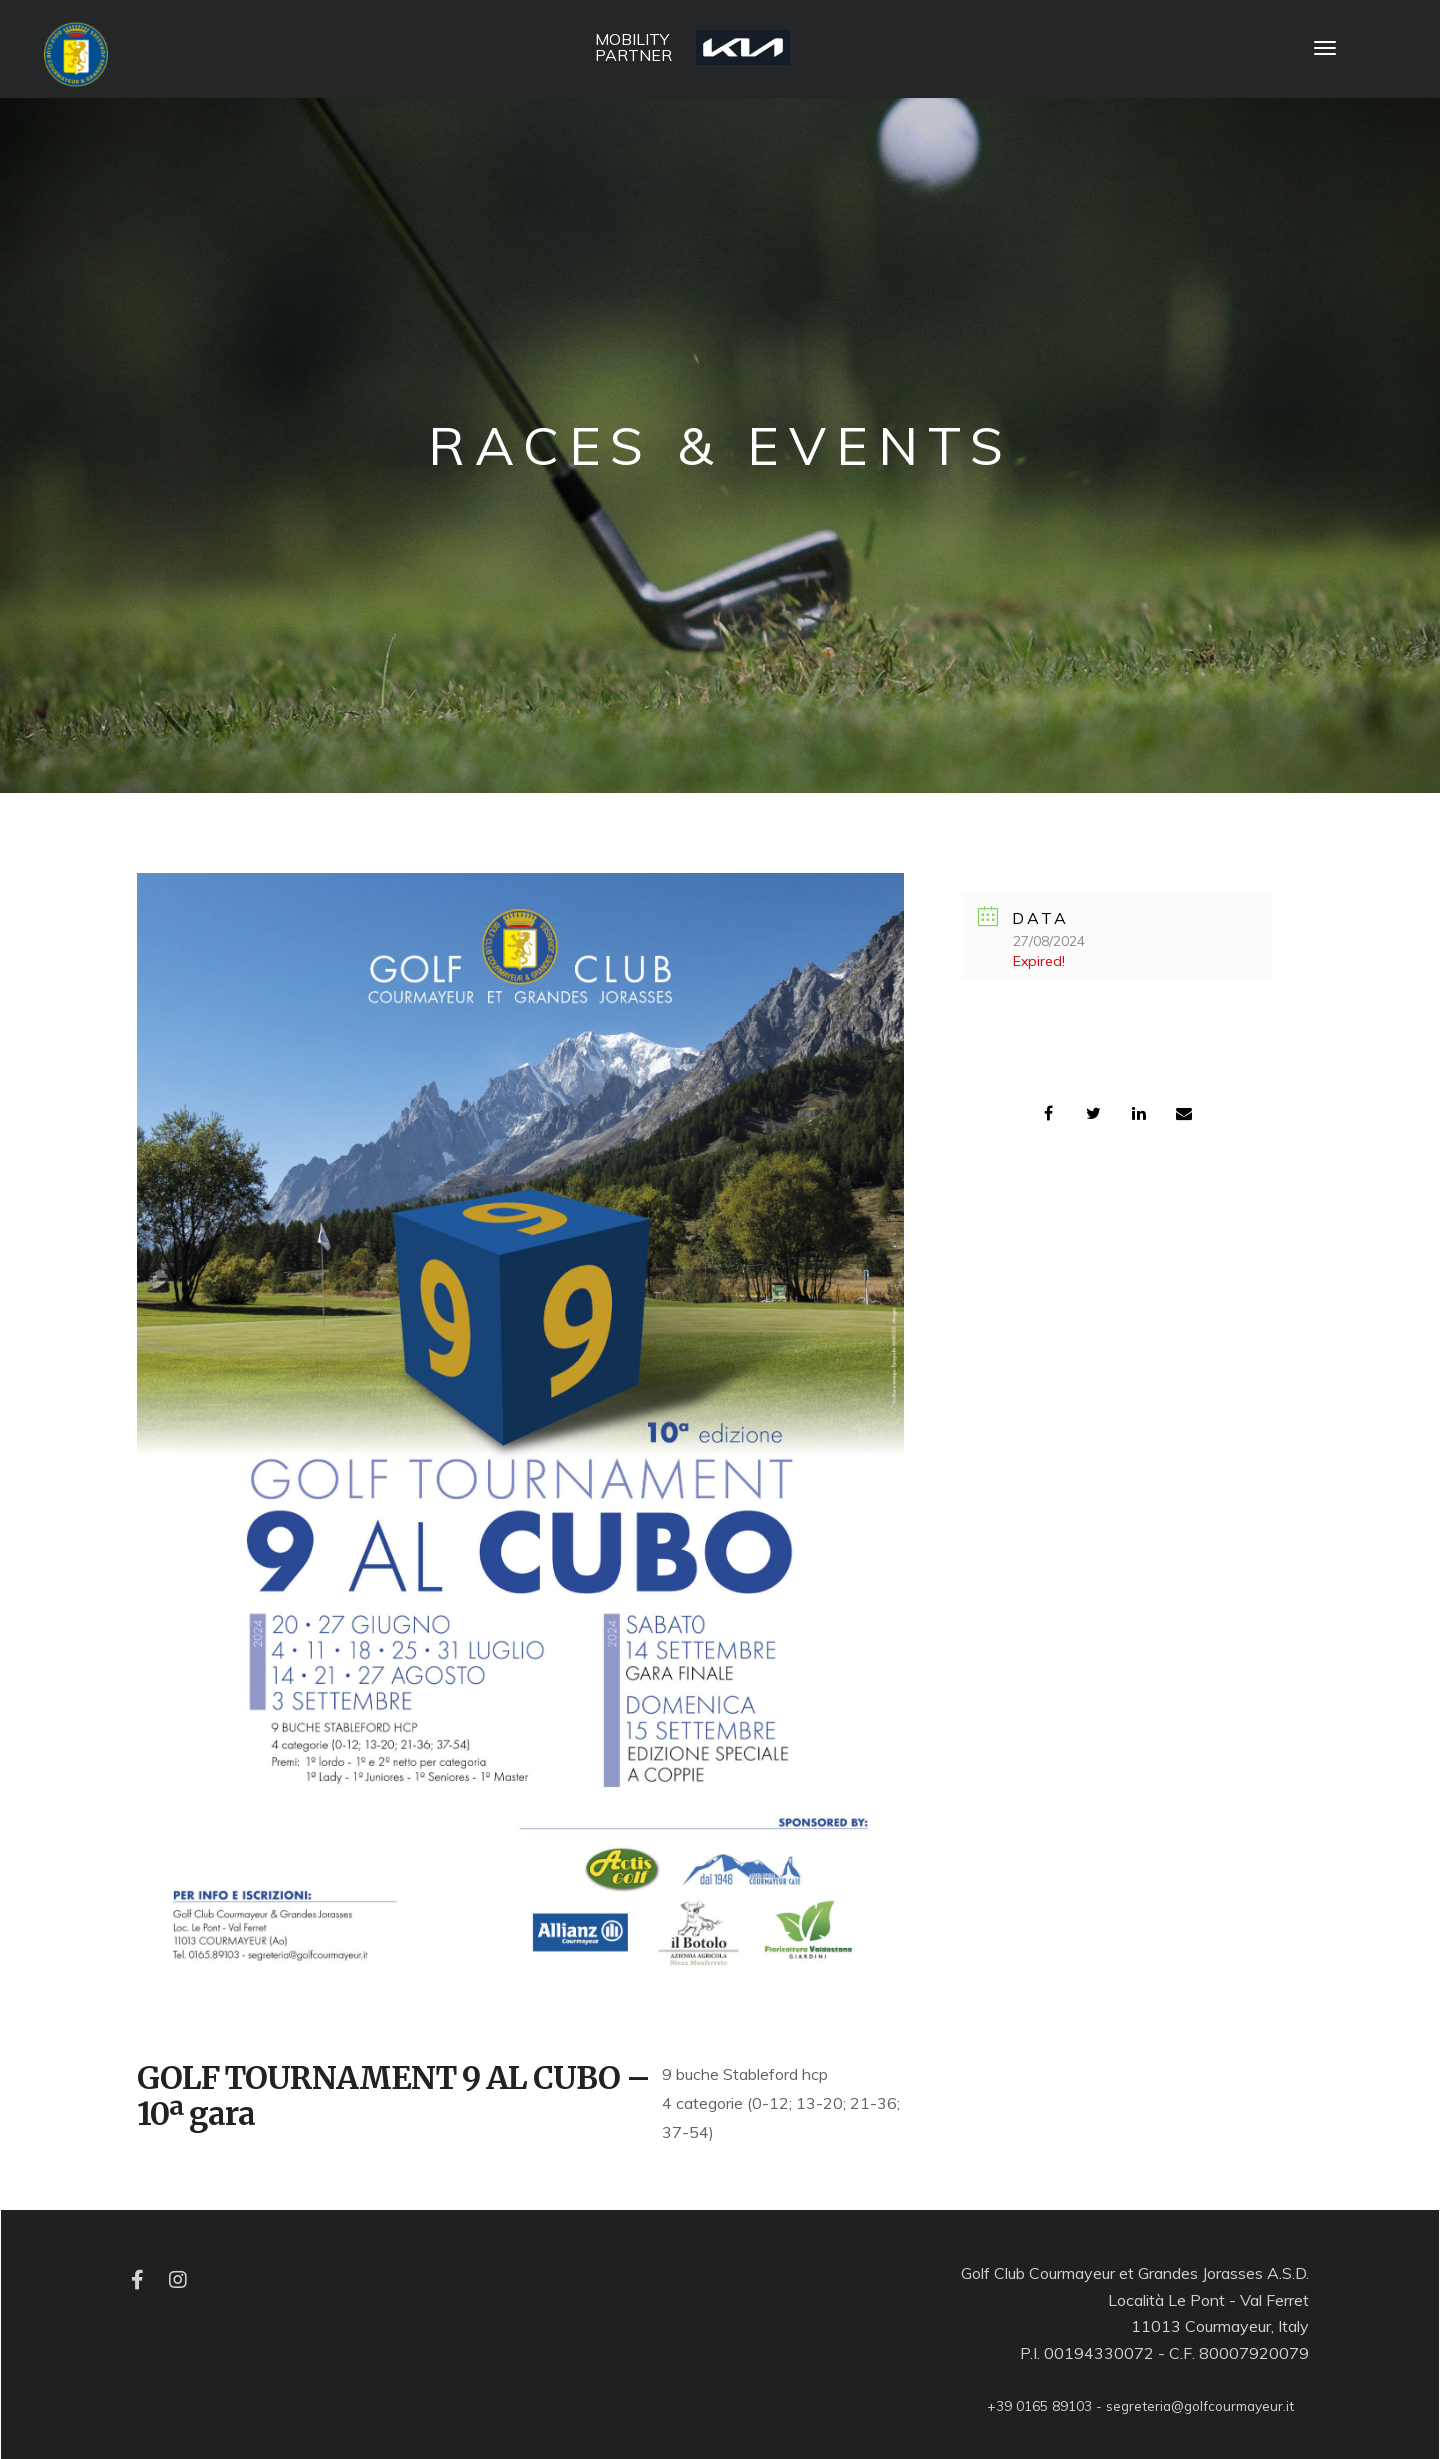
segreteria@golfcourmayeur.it (1200, 2405)
